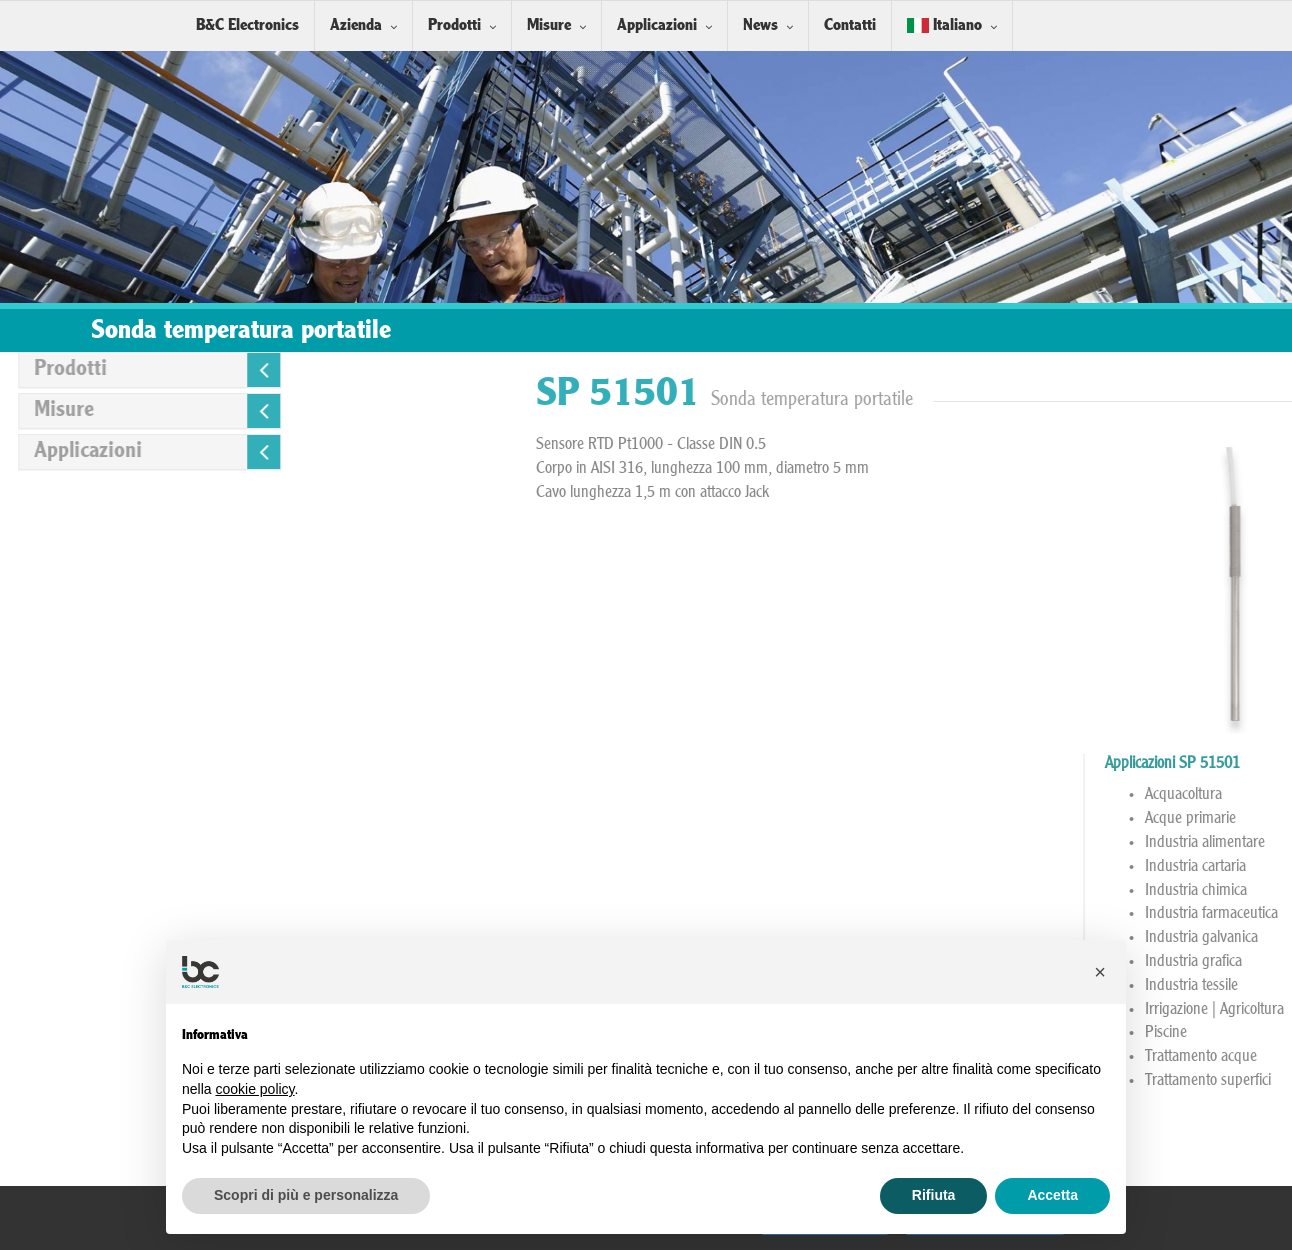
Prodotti (454, 25)
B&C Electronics (247, 25)
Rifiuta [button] (934, 1195)
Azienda (356, 25)
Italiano (944, 25)
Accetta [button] (1052, 1195)
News (760, 25)
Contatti (850, 25)
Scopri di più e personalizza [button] (306, 1195)
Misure (549, 25)
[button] (1100, 972)
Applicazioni (657, 25)
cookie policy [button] (254, 1089)
